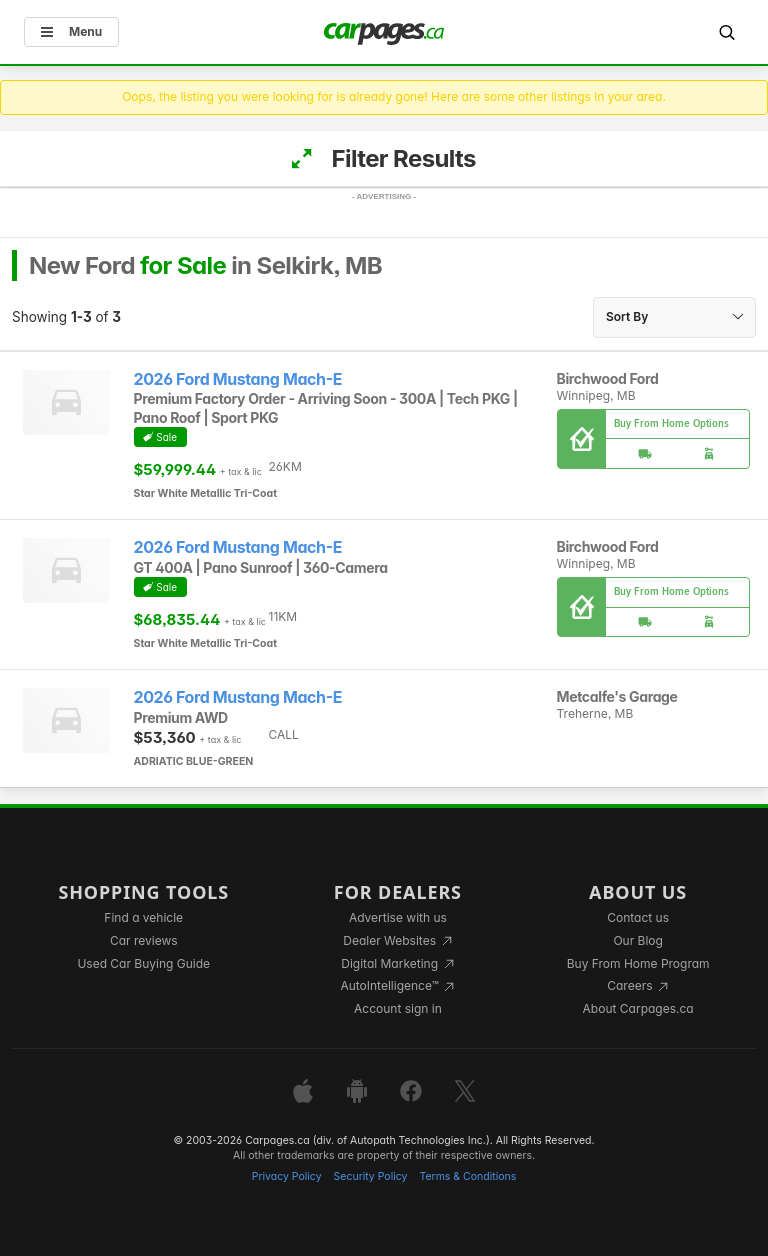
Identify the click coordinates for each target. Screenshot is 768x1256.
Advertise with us (398, 917)
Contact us (638, 917)
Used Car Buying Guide (143, 963)
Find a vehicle (143, 917)
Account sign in (398, 1008)
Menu (71, 31)
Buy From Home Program (638, 963)
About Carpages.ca (638, 1008)
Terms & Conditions (467, 1176)
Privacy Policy (287, 1176)
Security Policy (371, 1176)
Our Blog (637, 940)
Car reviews (144, 940)
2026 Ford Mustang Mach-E (238, 379)
